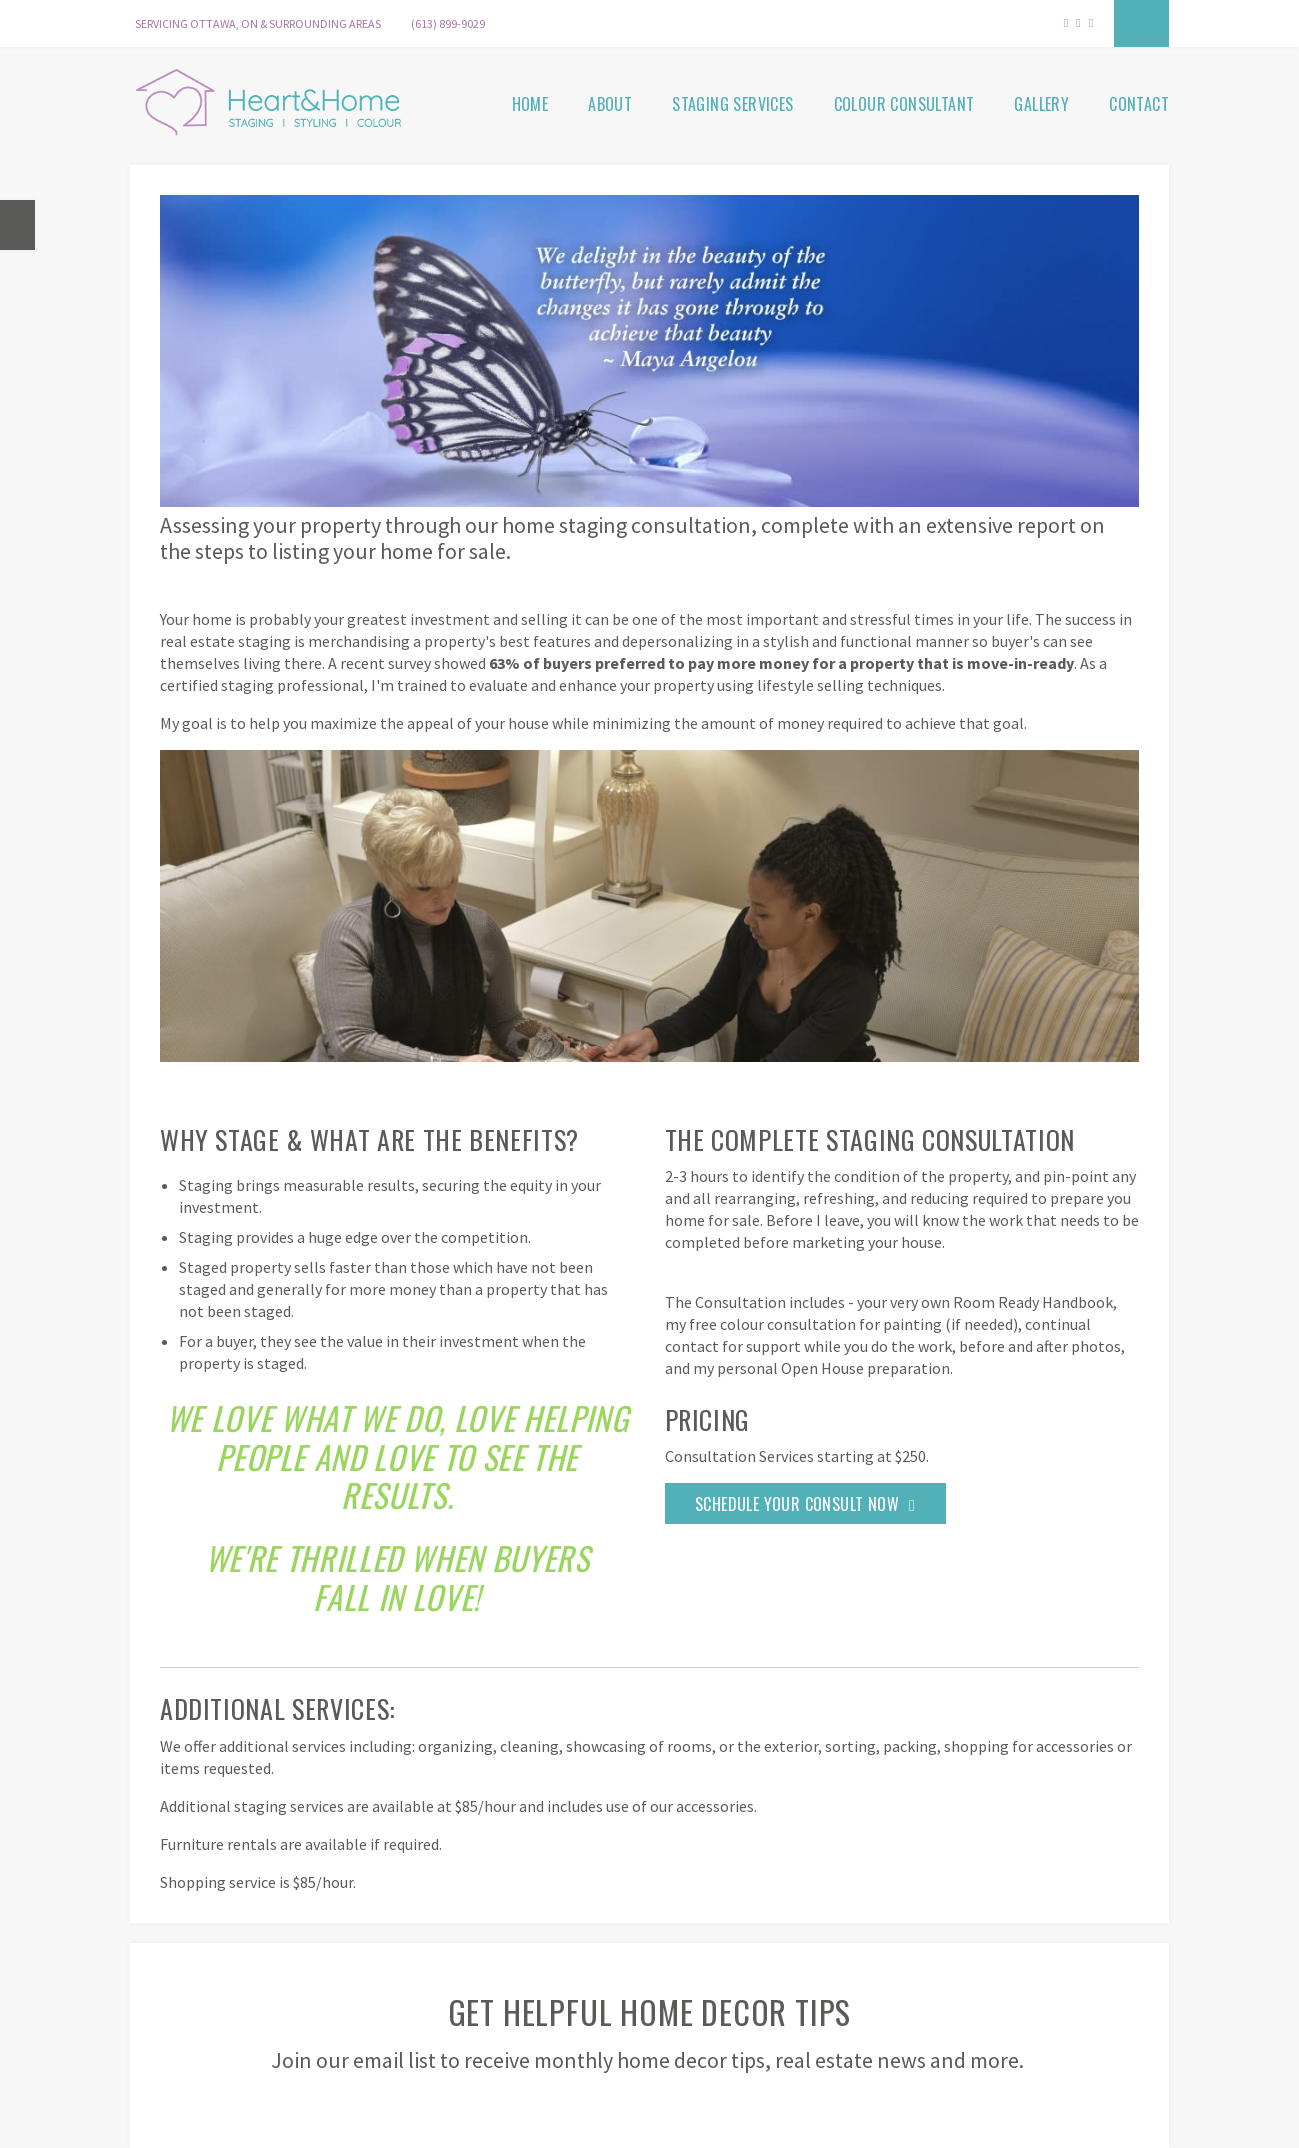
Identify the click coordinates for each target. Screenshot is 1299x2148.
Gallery (1041, 104)
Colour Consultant (904, 104)
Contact (1139, 104)
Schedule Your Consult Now (797, 1504)
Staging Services (732, 104)
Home (530, 104)
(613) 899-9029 (448, 23)
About (610, 104)
